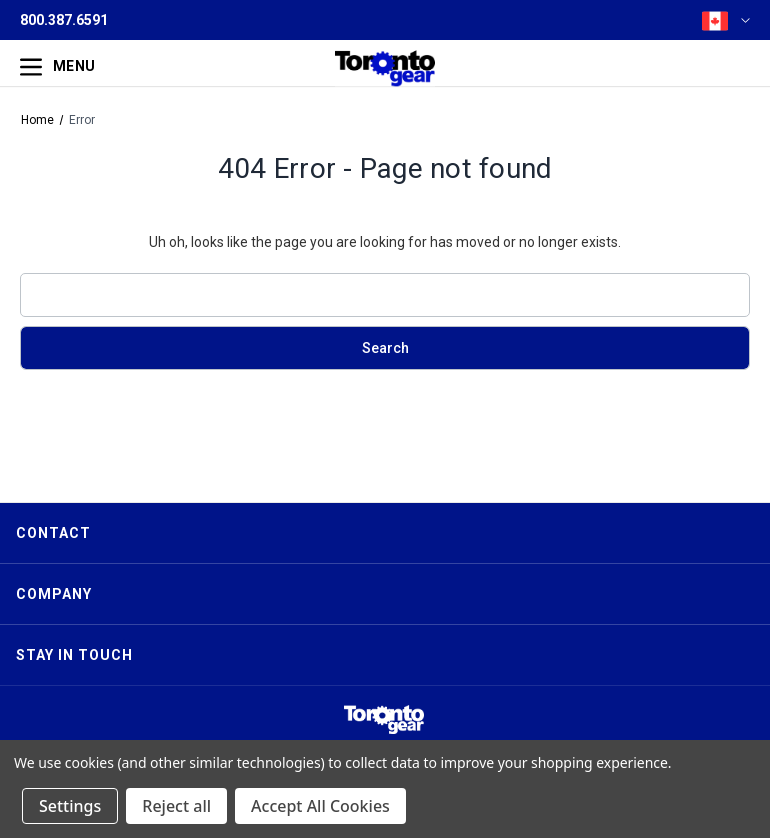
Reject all (176, 806)
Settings (70, 806)
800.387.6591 (64, 20)
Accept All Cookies (320, 806)
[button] (384, 719)
